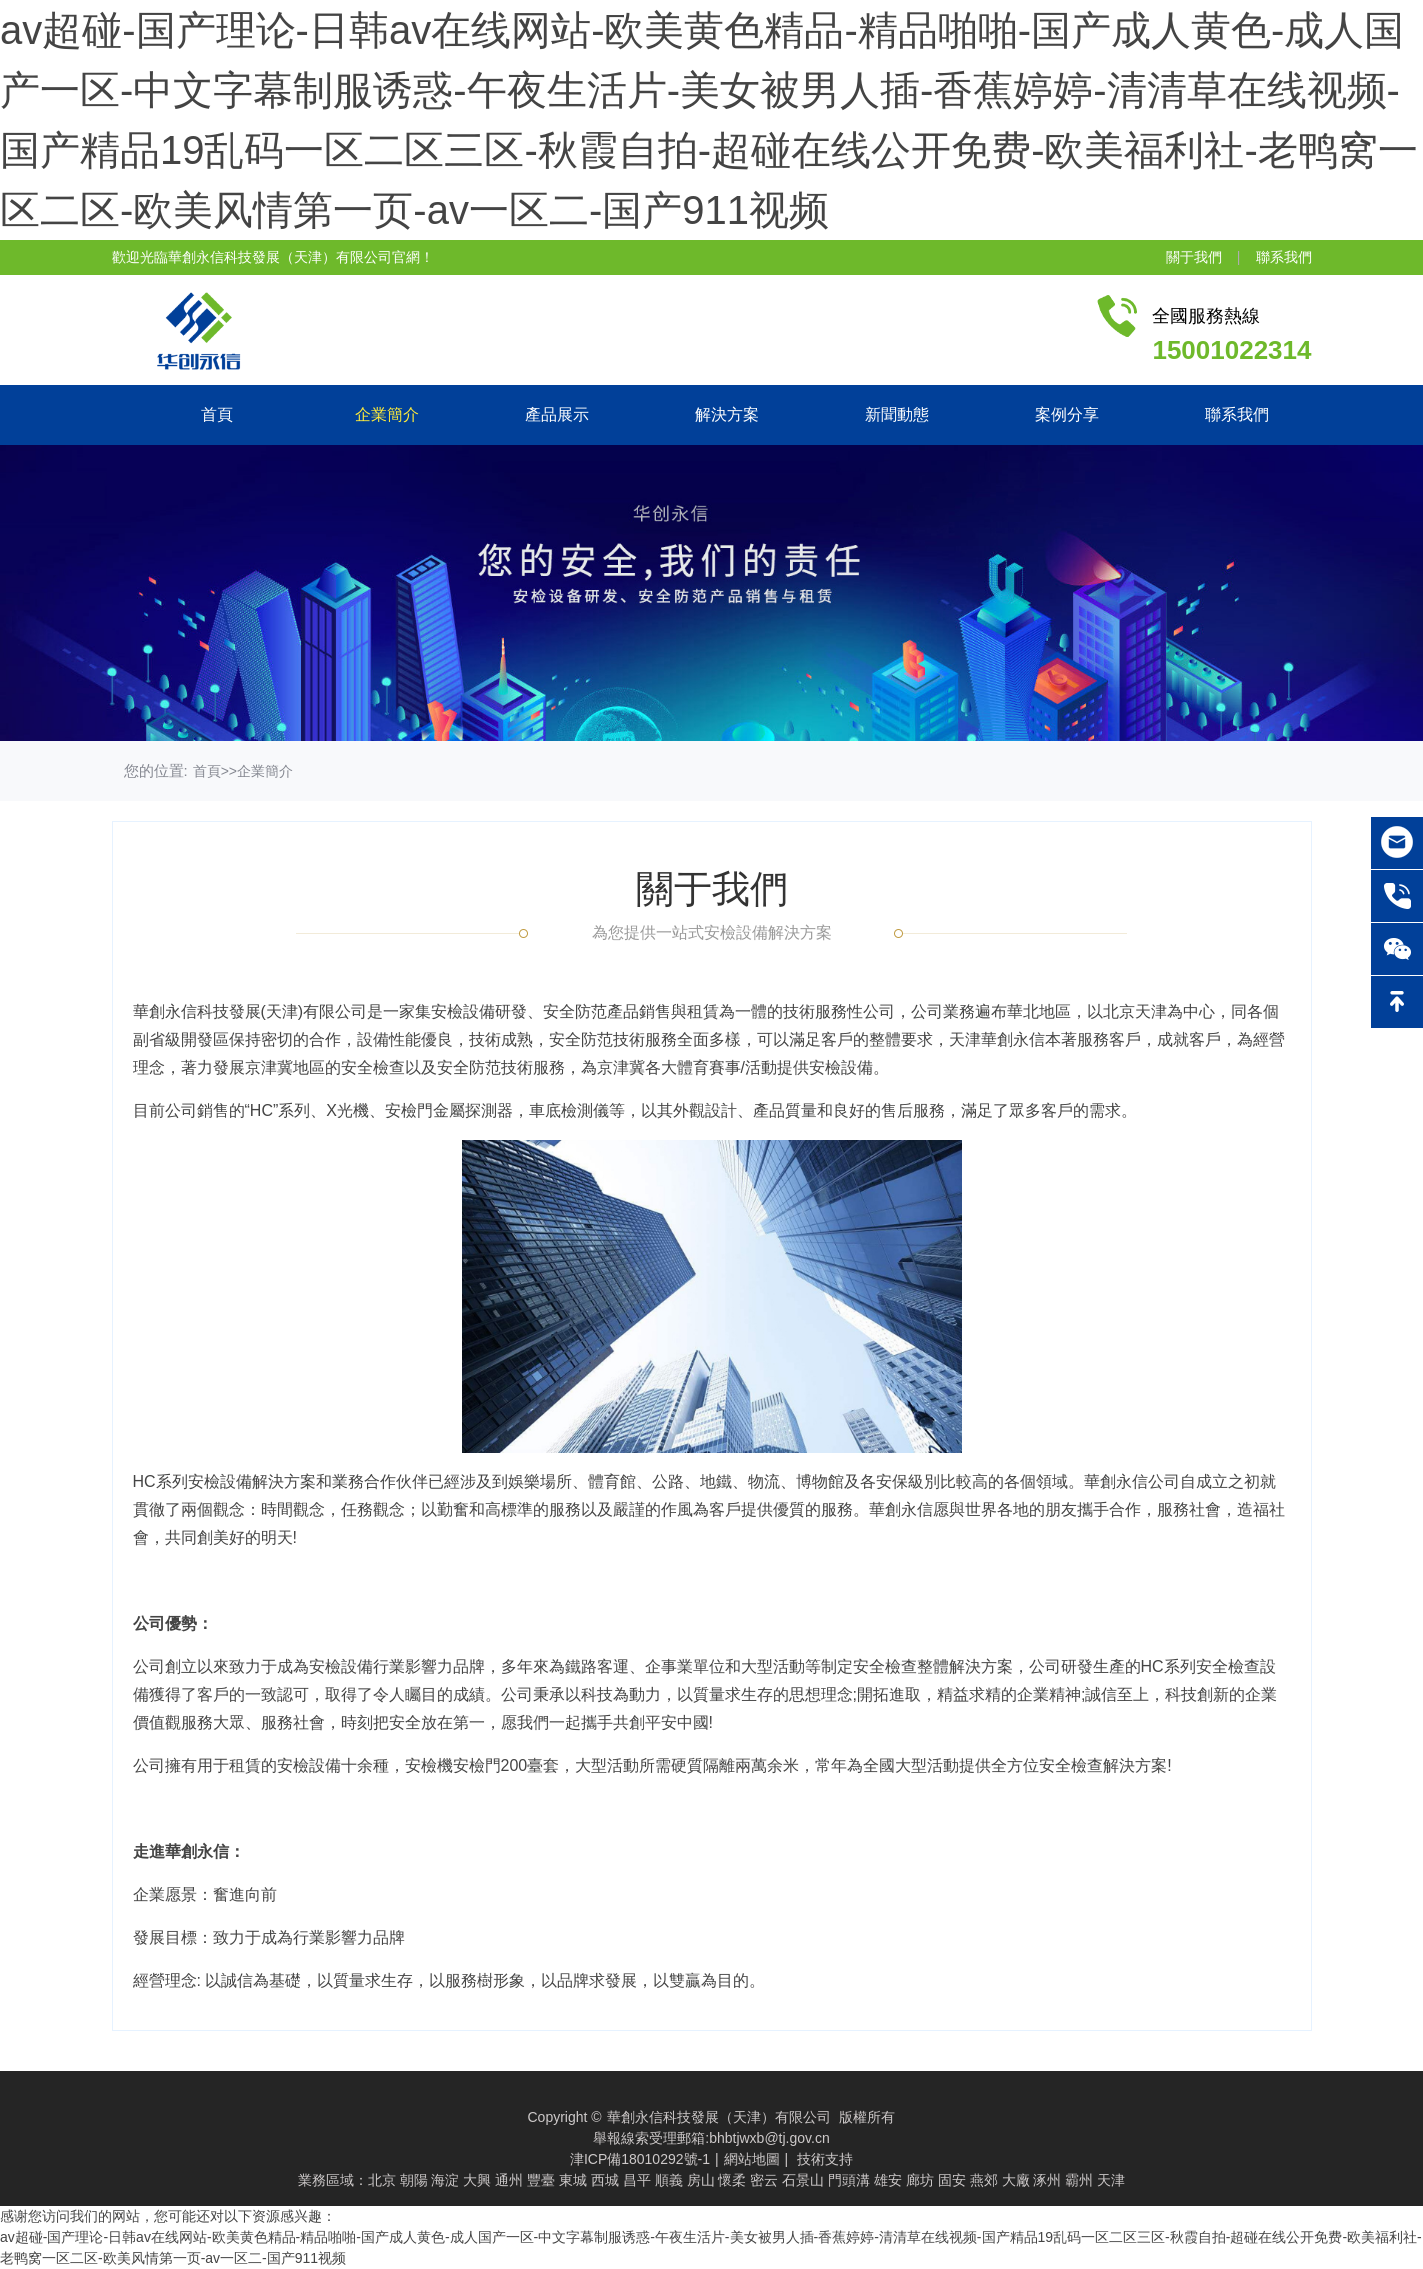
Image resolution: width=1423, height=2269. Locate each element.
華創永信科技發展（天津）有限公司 (719, 2117)
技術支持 (825, 2159)
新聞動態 (897, 414)
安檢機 (429, 1765)
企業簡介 (387, 414)
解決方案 (727, 414)
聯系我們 (1284, 257)
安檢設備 (463, 1011)
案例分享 (1067, 414)
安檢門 (409, 1110)
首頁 (217, 414)
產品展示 (557, 414)
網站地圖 (752, 2159)
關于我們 (1194, 257)
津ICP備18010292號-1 (640, 2159)
